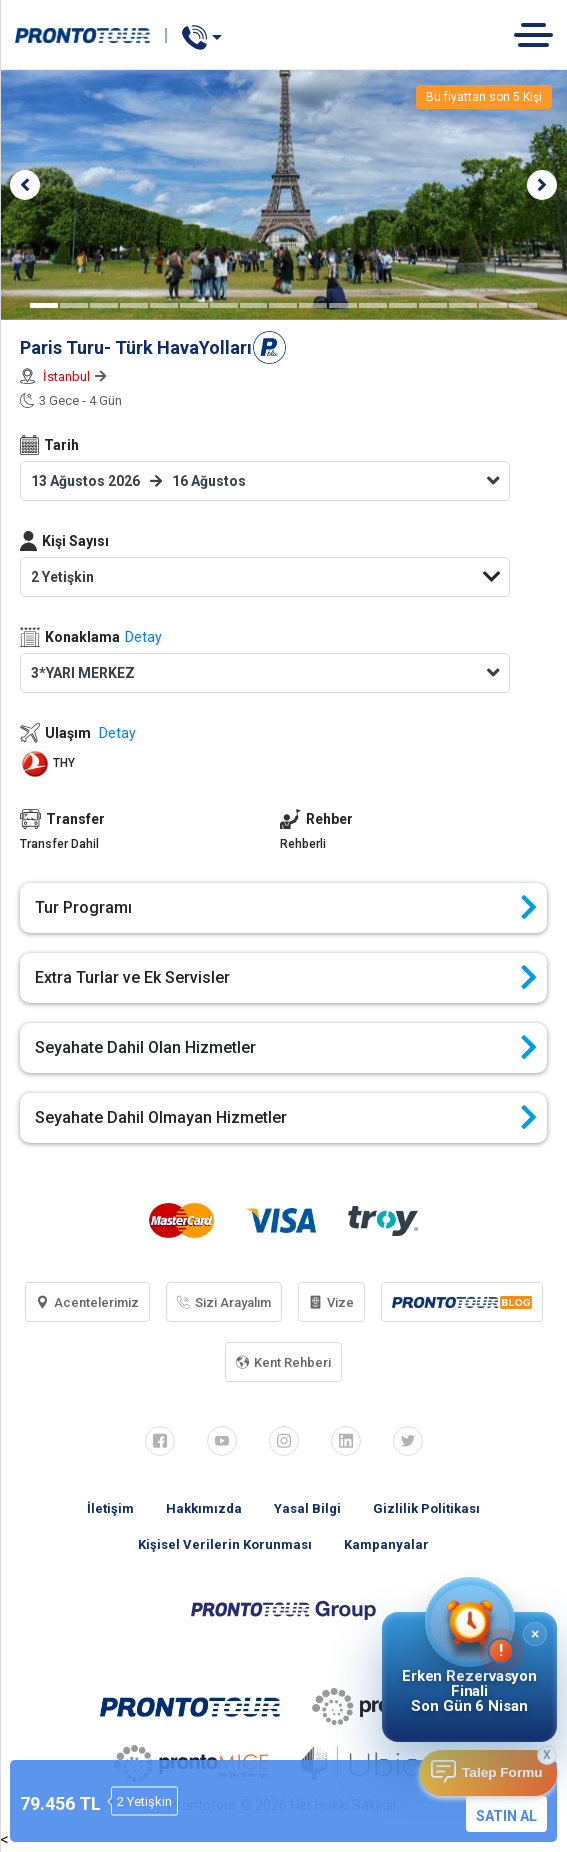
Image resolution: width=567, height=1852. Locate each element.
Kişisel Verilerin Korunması (225, 1544)
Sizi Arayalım (224, 1302)
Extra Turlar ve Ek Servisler (286, 978)
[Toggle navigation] (540, 34)
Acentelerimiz (87, 1302)
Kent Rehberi (283, 1362)
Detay (143, 637)
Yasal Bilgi (307, 1508)
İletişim (110, 1508)
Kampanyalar (386, 1544)
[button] (25, 185)
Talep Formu (502, 1772)
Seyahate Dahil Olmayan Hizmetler (286, 1118)
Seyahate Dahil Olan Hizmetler (286, 1048)
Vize (331, 1302)
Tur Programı (286, 908)
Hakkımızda (204, 1508)
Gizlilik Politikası (426, 1508)
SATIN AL (506, 1816)
